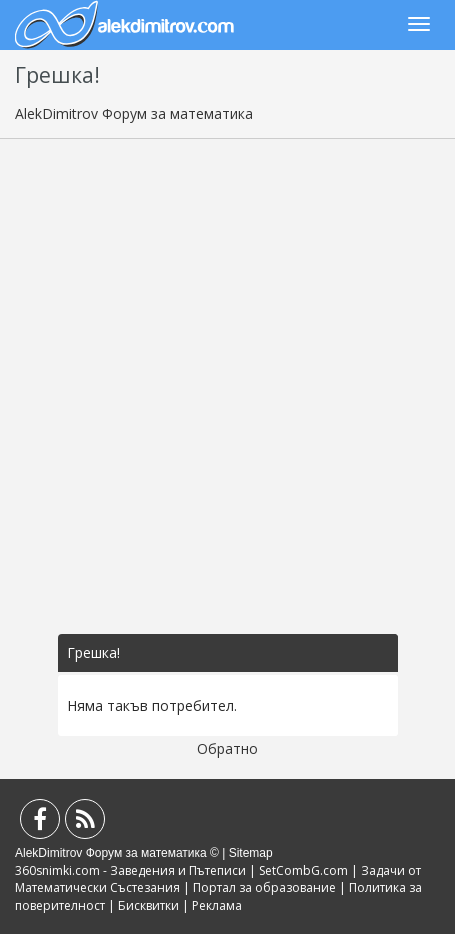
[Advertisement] (227, 386)
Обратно (227, 748)
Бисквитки (148, 905)
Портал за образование (264, 887)
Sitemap (251, 853)
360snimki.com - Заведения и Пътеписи (130, 870)
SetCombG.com (303, 870)
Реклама (217, 905)
